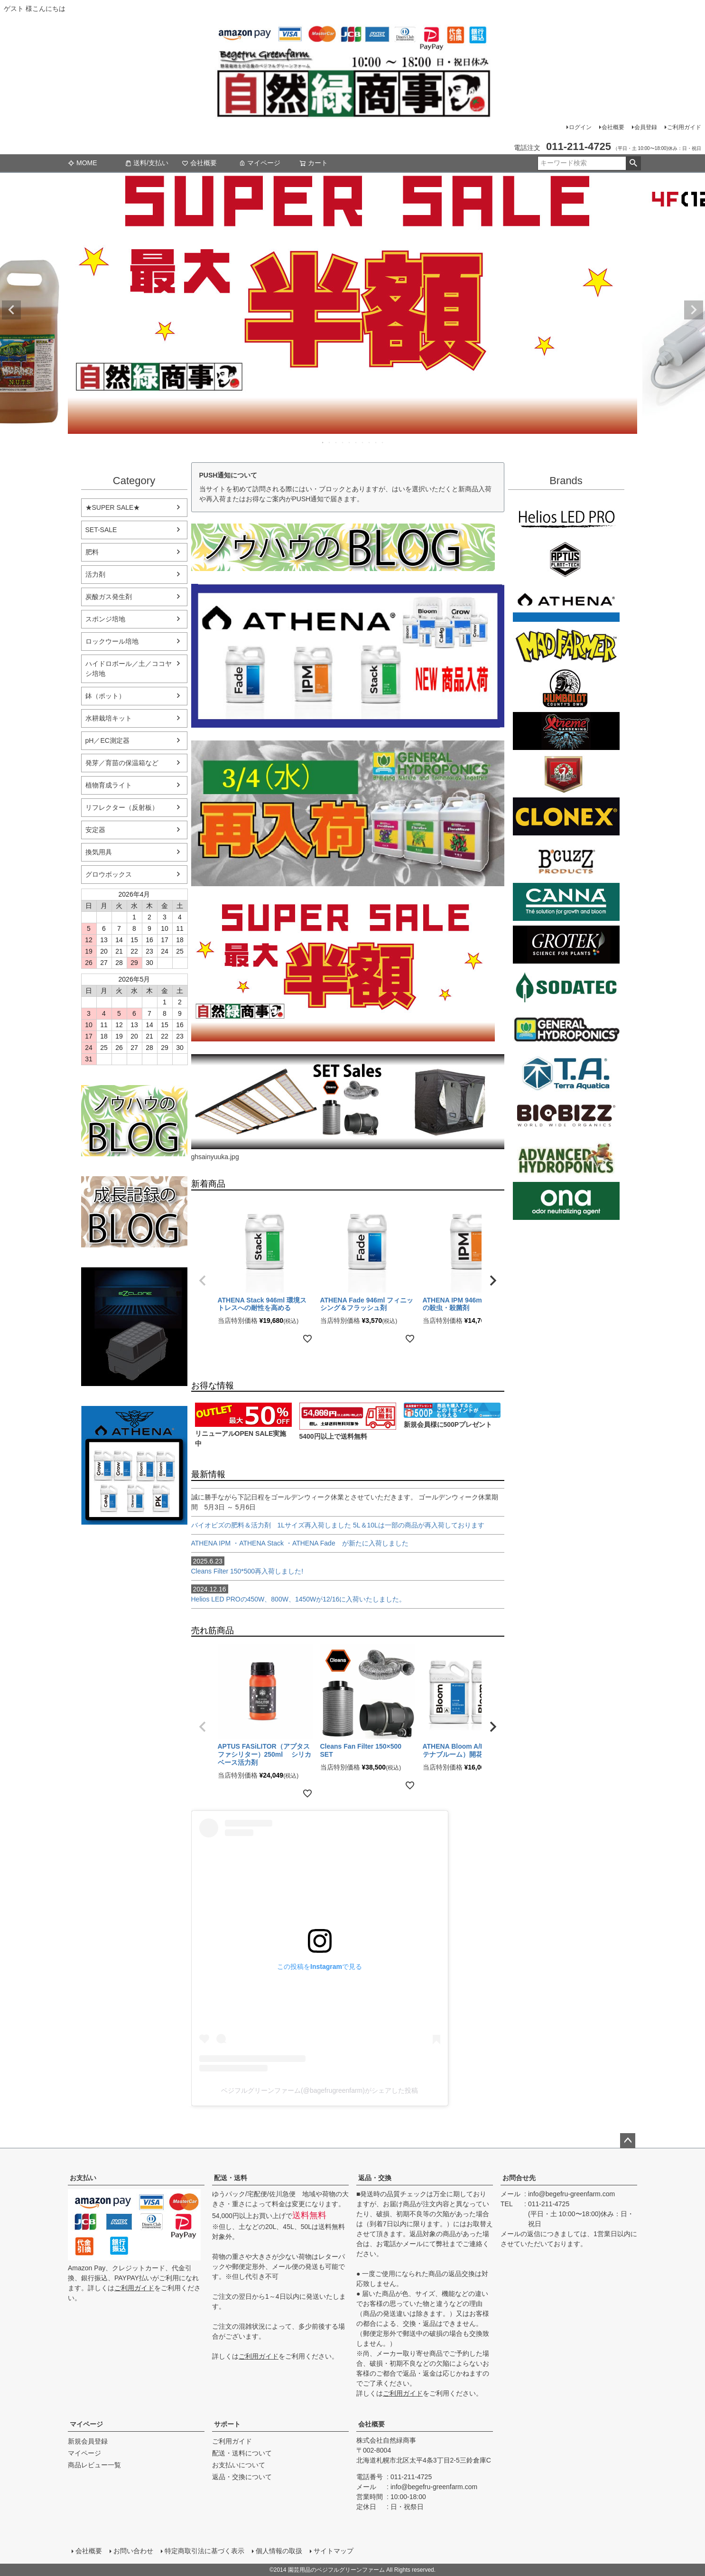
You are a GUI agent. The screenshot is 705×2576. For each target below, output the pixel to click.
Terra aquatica (566, 1073)
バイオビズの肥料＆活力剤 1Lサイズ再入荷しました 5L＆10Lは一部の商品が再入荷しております (341, 1525)
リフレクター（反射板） (121, 807)
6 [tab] (356, 442)
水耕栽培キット (108, 718)
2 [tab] (329, 442)
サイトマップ (333, 2551)
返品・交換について (242, 2477)
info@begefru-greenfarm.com (571, 2194)
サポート (227, 2424)
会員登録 (645, 127)
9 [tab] (376, 442)
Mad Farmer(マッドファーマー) (566, 646)
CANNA (566, 902)
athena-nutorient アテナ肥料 (134, 1465)
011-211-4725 (548, 2204)
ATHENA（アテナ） (566, 603)
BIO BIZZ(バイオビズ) (566, 1115)
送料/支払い (146, 163)
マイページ (259, 163)
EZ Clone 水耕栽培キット (134, 1326)
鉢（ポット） (105, 696)
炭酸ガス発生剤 (108, 596)
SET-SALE (101, 530)
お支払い (83, 2178)
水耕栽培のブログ (134, 1120)
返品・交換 (374, 2178)
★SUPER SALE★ (112, 507)
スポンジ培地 (105, 619)
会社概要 (613, 127)
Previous (11, 309)
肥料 (92, 552)
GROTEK (566, 945)
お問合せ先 (519, 2178)
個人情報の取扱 (279, 2551)
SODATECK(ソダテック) (566, 987)
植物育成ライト (108, 785)
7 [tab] (363, 442)
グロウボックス (108, 874)
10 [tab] (382, 442)
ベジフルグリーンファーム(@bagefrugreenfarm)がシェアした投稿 (319, 2090)
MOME (82, 163)
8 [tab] (369, 442)
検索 (633, 163)
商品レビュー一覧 (94, 2465)
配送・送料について (242, 2453)
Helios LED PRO (566, 517)
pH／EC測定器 (107, 740)
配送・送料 (230, 2178)
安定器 (95, 830)
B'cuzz (566, 859)
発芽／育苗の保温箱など (121, 763)
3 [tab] (336, 442)
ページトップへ (627, 2140)
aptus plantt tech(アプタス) (566, 560)
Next (693, 309)
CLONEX (566, 816)
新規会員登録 (88, 2441)
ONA (566, 1201)
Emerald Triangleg (566, 688)
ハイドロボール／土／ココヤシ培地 (128, 668)
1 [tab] (323, 442)
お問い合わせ (133, 2551)
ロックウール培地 (112, 641)
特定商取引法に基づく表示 (204, 2551)
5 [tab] (349, 442)
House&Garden (566, 774)
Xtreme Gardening (566, 731)
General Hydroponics (566, 1030)
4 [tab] (343, 442)
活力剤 (95, 574)
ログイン (580, 127)
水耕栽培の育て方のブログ (134, 1211)
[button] (202, 1280)
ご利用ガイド (684, 127)
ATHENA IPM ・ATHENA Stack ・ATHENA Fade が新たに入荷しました (299, 1543)
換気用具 (98, 852)
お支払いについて (238, 2465)
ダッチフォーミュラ (566, 1158)
